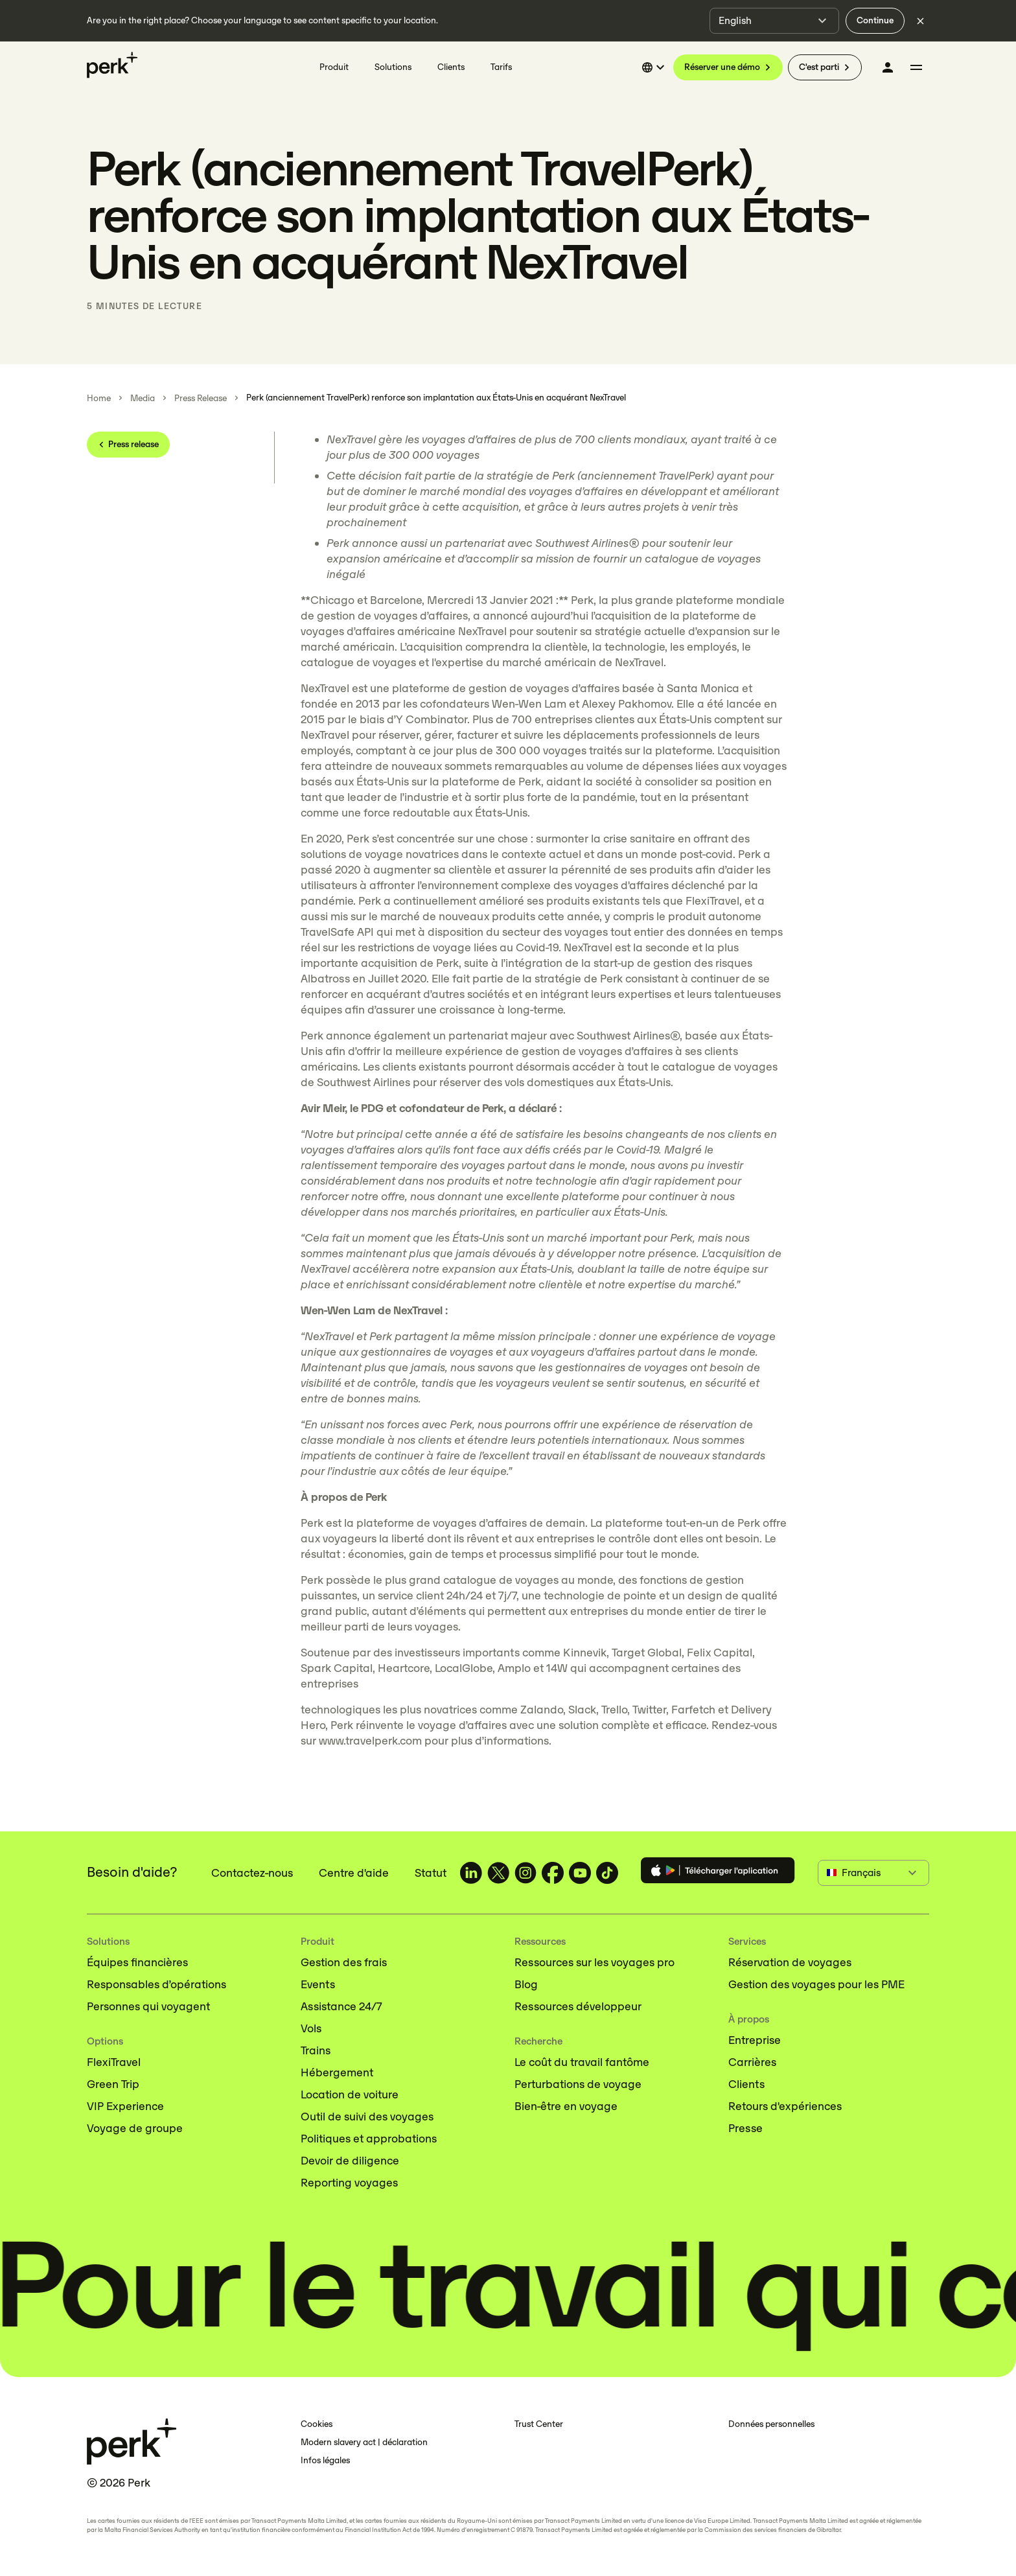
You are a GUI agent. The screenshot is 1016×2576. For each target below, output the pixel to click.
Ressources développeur (577, 2006)
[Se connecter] (888, 67)
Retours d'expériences (785, 2106)
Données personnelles (771, 2424)
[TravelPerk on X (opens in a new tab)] (498, 1873)
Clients (746, 2084)
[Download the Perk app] (718, 1872)
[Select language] (655, 67)
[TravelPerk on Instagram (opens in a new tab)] (525, 1873)
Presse (745, 2128)
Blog (526, 1984)
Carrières (752, 2062)
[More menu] (916, 67)
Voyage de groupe (135, 2128)
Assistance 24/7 (341, 2006)
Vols (311, 2028)
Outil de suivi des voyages (367, 2116)
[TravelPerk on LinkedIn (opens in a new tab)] (471, 1873)
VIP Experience (125, 2106)
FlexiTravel (114, 2062)
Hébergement (337, 2072)
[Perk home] (112, 64)
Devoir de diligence (350, 2160)
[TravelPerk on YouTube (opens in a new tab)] (580, 1873)
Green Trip (113, 2084)
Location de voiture (349, 2094)
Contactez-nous (252, 1873)
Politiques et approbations (369, 2138)
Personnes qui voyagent (148, 2006)
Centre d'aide (354, 1873)
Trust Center (538, 2424)
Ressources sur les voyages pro (594, 1962)
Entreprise (754, 2040)
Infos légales (325, 2460)
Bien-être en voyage (566, 2106)
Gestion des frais (344, 1962)
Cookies (316, 2424)
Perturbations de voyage (577, 2084)
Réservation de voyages (789, 1962)
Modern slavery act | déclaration (364, 2442)
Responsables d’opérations (156, 1984)
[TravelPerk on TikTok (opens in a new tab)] (607, 1873)
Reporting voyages (349, 2183)
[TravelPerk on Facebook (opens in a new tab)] (553, 1873)
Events (318, 1984)
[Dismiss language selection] (920, 21)
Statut (430, 1873)
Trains (315, 2050)
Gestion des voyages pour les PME (816, 1984)
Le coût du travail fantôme (581, 2062)
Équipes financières (137, 1962)
